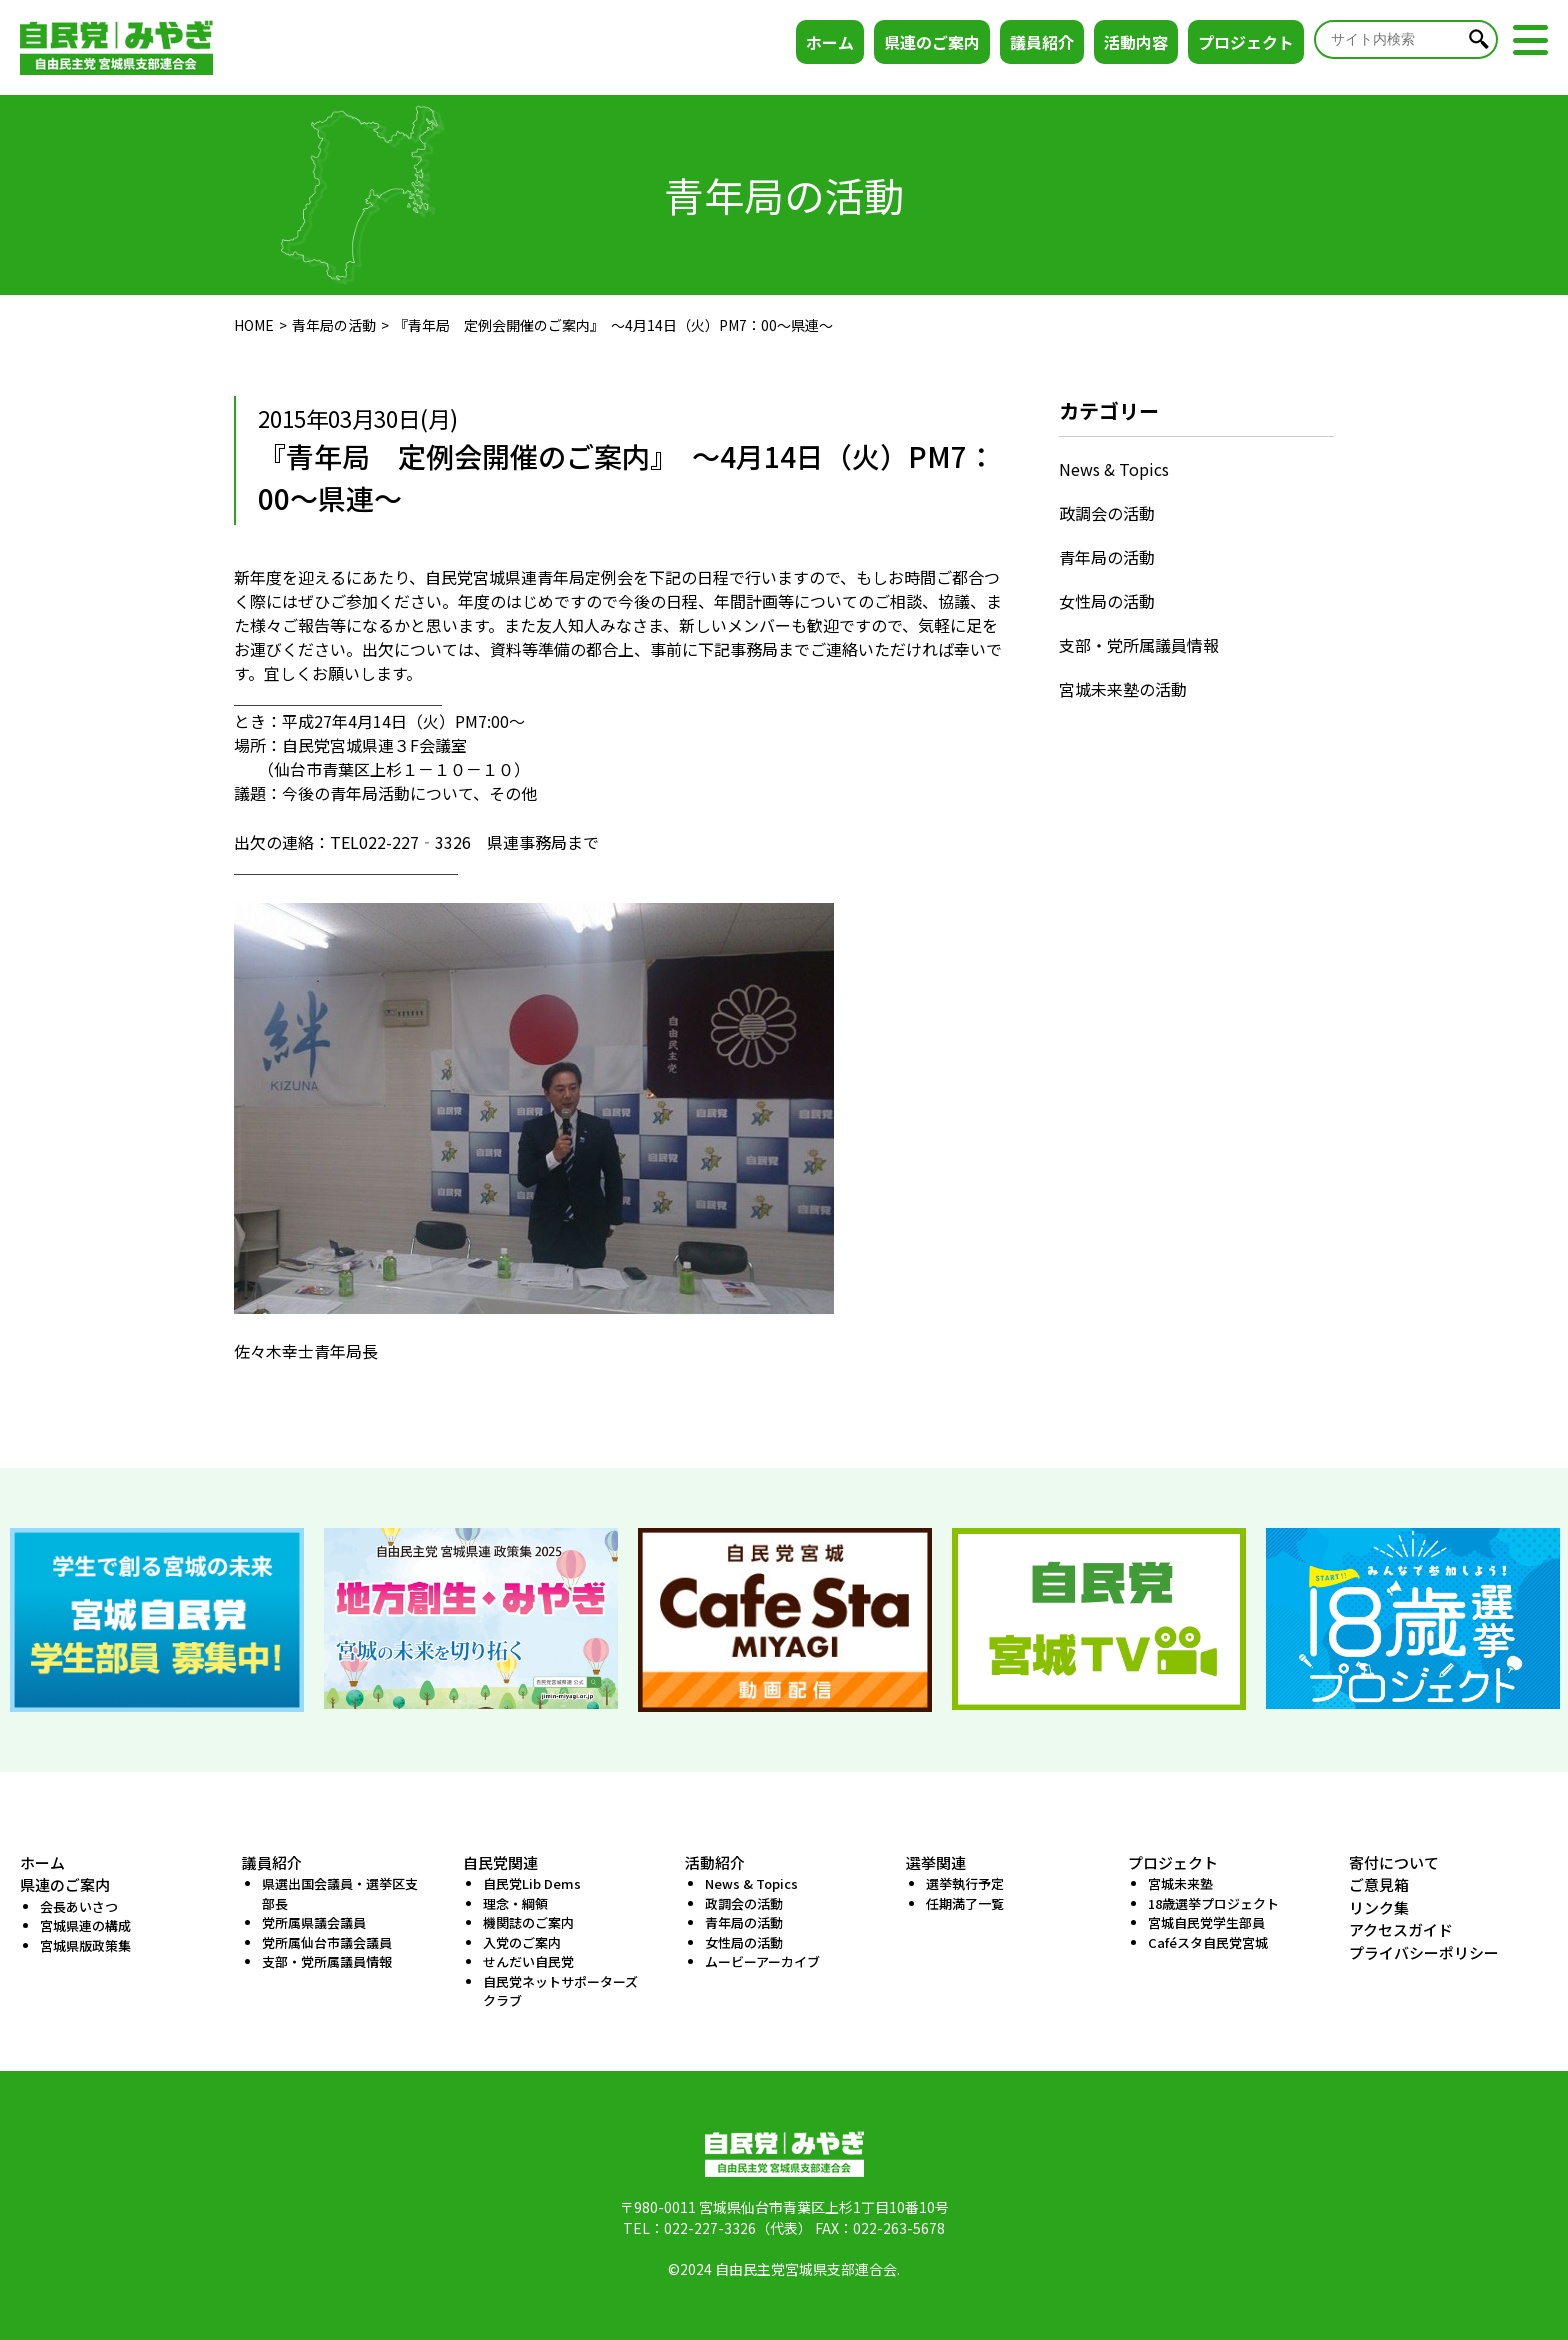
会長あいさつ (79, 1906)
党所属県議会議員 (314, 1922)
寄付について (1394, 1862)
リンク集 (1379, 1907)
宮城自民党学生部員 (1206, 1922)
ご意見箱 (1379, 1884)
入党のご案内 (522, 1942)
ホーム (830, 42)
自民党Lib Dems (532, 1883)
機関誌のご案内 (528, 1922)
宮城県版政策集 (85, 1945)
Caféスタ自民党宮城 (1208, 1942)
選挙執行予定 (965, 1883)
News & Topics (1114, 469)
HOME (254, 325)
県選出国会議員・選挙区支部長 (340, 1893)
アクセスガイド (1401, 1929)
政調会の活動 (1107, 513)
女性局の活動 (1107, 601)
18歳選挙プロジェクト (1213, 1903)
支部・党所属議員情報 (1139, 645)
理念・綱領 (515, 1903)
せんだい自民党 (528, 1961)
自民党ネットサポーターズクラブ (560, 1991)
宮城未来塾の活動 (1123, 689)
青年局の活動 (334, 325)
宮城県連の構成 (85, 1925)
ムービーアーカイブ (762, 1961)
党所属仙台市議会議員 (327, 1942)
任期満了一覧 (965, 1903)
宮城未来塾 (1180, 1883)
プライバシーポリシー (1424, 1952)
